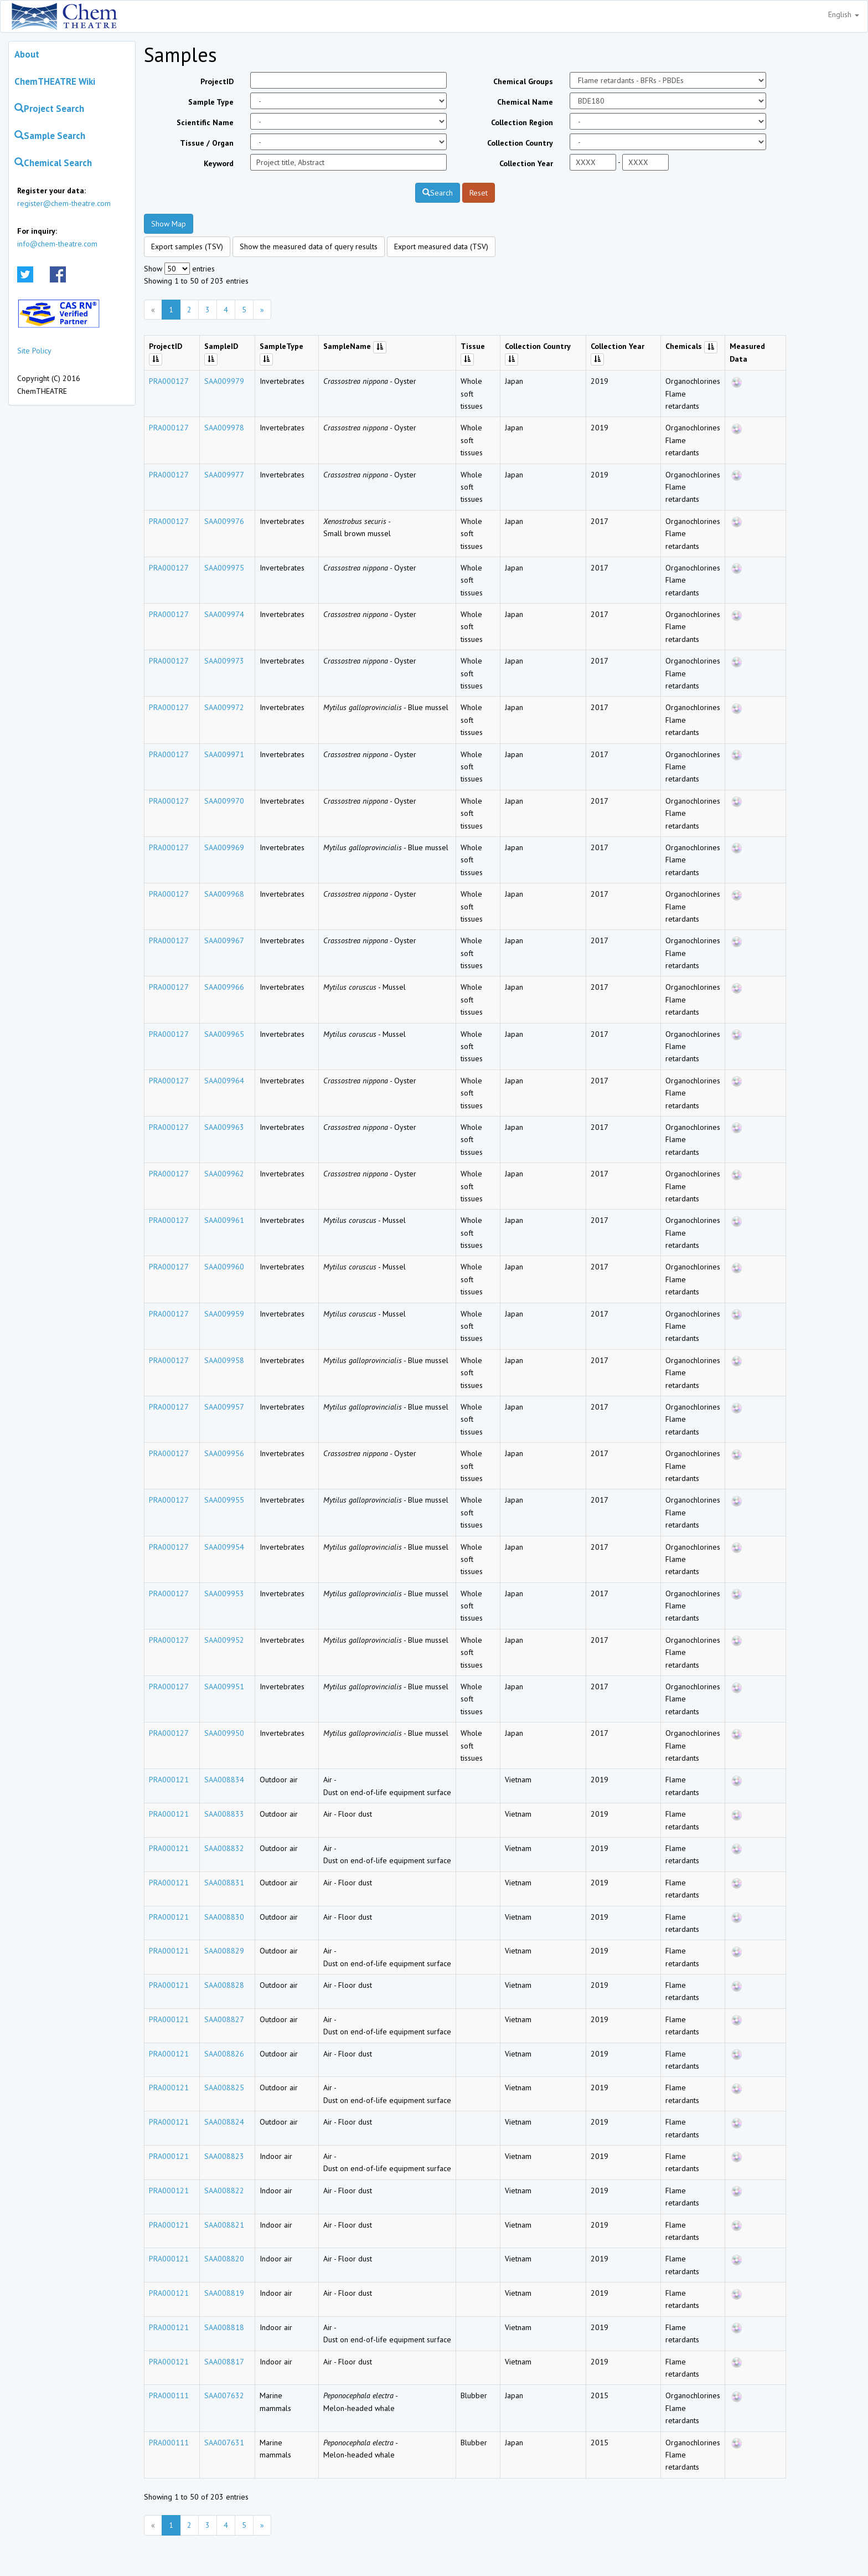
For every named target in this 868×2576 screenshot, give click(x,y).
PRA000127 (169, 381)
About (26, 54)
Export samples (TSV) (187, 246)
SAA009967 (224, 940)
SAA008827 (224, 2019)
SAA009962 (224, 1174)
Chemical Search (53, 163)
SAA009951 (224, 1686)
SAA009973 (224, 661)
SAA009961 (224, 1220)
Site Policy (34, 351)
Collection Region (522, 122)
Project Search (49, 108)
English (843, 14)
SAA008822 (224, 2190)
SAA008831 (224, 1883)
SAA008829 (224, 1951)
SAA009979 (224, 381)
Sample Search (49, 136)
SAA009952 (224, 1640)
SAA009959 (224, 1314)
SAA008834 (224, 1780)
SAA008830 (224, 1917)
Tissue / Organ (207, 143)
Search (437, 193)
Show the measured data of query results (309, 246)
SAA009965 (224, 1034)
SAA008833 (224, 1814)
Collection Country (520, 143)
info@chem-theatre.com (57, 244)
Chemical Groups (523, 81)
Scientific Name (205, 122)
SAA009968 (224, 894)
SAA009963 (224, 1127)
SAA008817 (224, 2362)
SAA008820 (224, 2259)
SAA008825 (224, 2087)
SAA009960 (224, 1267)
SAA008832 (224, 1848)
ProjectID (217, 81)
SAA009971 (224, 754)
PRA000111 (169, 2395)
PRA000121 (169, 1780)
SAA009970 (224, 801)
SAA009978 (224, 428)
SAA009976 (224, 521)
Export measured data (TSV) (441, 246)
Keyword (219, 163)
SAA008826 (224, 2054)
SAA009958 (224, 1360)
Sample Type (211, 102)
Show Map (168, 224)
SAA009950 (224, 1733)
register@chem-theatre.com (64, 203)
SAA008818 (224, 2327)
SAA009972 (224, 707)
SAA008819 (224, 2293)
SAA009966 (224, 987)
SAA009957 (224, 1407)
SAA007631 (224, 2443)
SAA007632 (224, 2395)
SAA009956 (224, 1453)
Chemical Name (525, 102)
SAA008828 (224, 1985)
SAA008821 (224, 2225)
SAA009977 (224, 475)
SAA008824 (224, 2122)
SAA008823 (224, 2156)
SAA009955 (224, 1500)
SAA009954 (224, 1547)
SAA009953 (224, 1593)
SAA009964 (224, 1081)
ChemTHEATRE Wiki (54, 81)
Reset (478, 193)
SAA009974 (224, 614)
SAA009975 (224, 568)
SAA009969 (224, 847)
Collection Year (526, 163)
